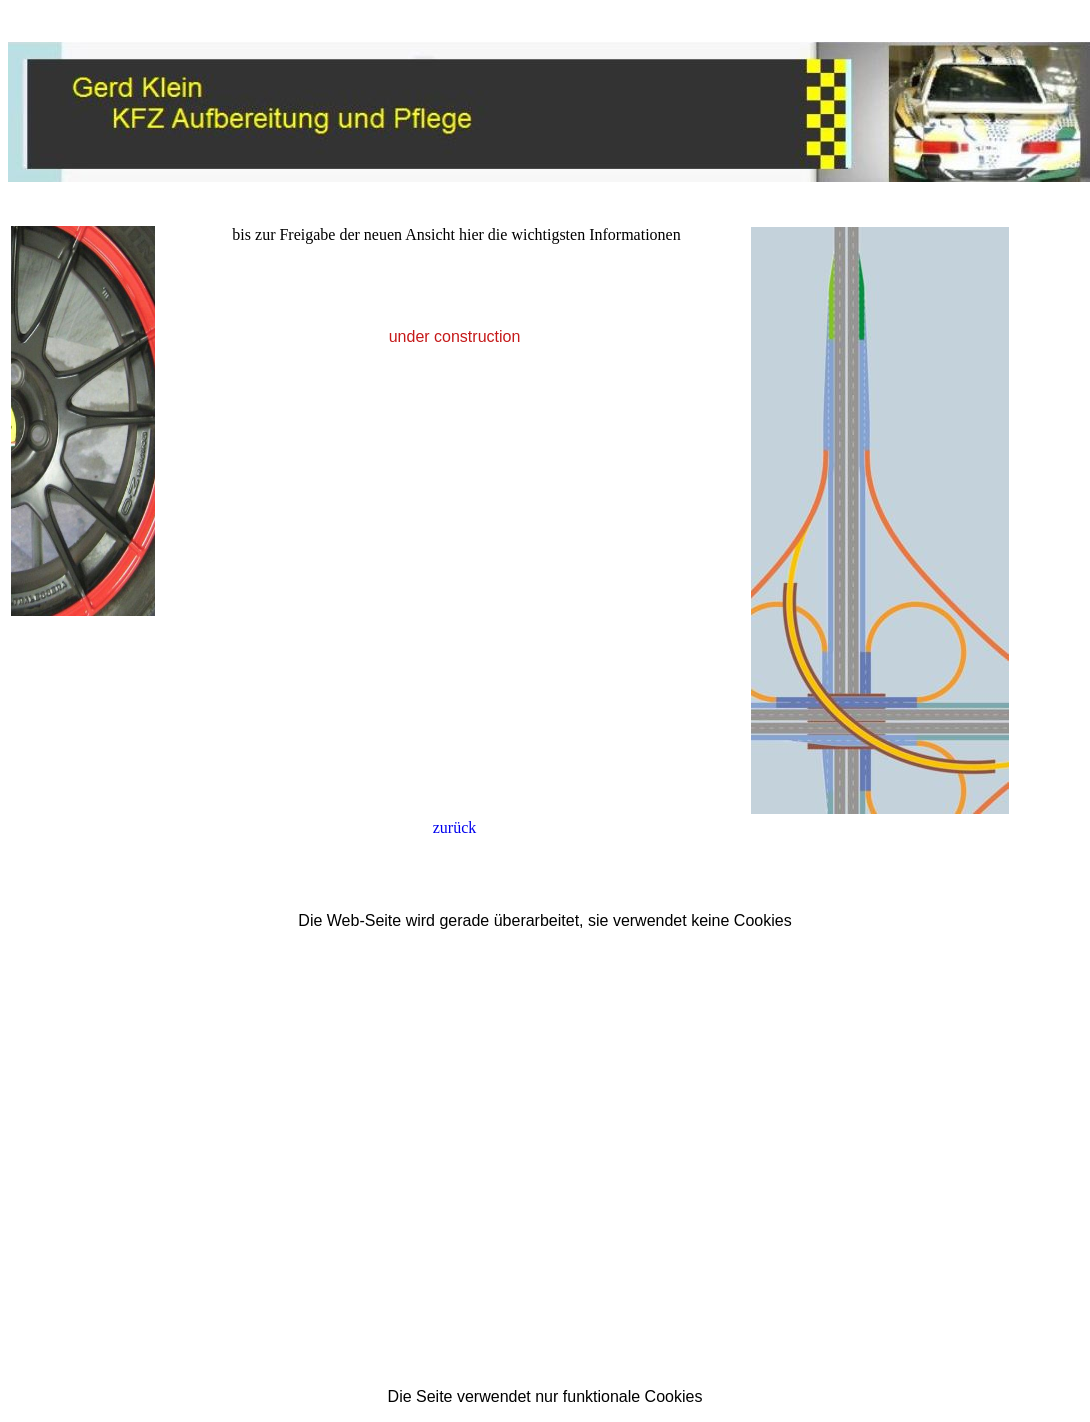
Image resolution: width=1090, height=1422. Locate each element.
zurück (455, 827)
